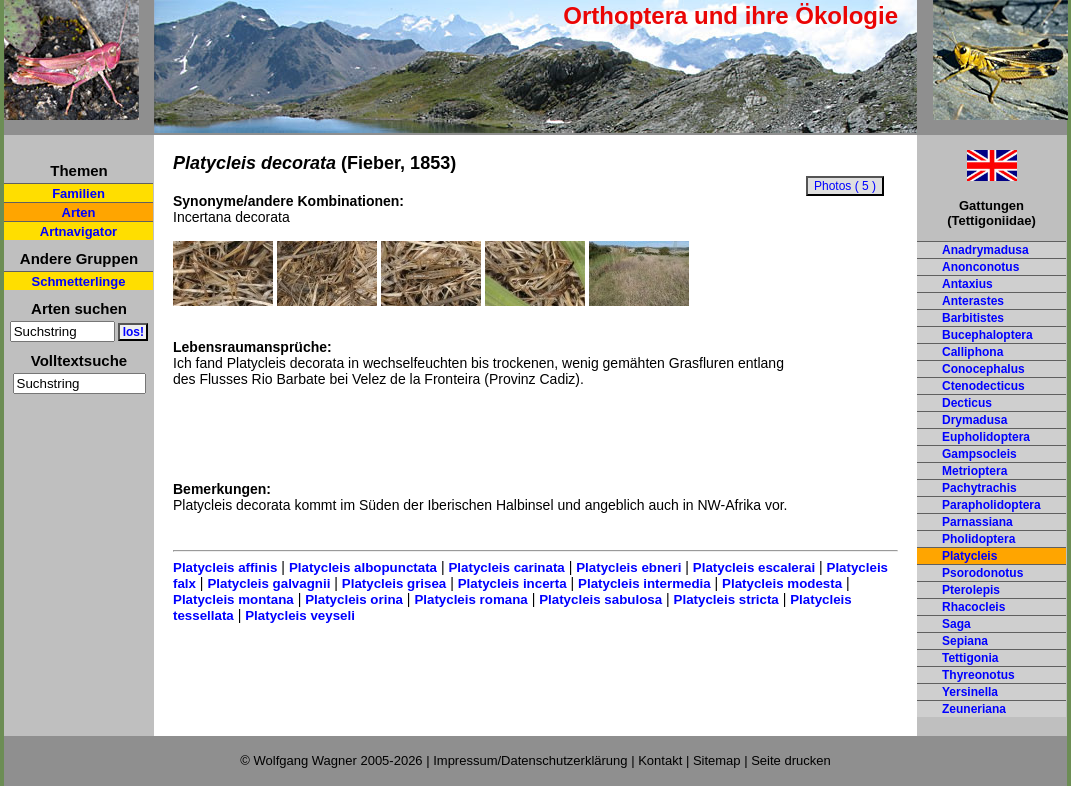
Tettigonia (970, 658)
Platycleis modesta (782, 583)
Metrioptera (974, 471)
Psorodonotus (982, 573)
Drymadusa (974, 420)
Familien (78, 193)
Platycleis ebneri (628, 567)
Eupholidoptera (986, 437)
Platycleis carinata (506, 567)
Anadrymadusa (985, 250)
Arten (79, 212)
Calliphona (972, 352)
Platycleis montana (233, 599)
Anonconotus (980, 267)
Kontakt (660, 760)
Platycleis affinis (225, 567)
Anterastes (973, 301)
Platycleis (969, 556)
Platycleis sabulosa (600, 599)
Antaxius (967, 284)
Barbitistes (973, 318)
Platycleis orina (354, 599)
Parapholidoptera (991, 505)
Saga (956, 624)
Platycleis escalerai (754, 567)
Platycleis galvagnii (268, 583)
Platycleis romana (470, 599)
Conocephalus (983, 369)
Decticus (967, 403)
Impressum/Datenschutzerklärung (530, 760)
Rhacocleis (973, 607)
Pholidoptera (978, 539)
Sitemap (717, 760)
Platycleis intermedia (644, 583)
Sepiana (965, 641)
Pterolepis (971, 590)
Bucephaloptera (987, 335)
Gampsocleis (979, 454)
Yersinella (970, 692)
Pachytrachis (979, 488)
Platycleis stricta (726, 599)
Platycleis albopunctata (363, 567)
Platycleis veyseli (300, 615)
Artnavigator (78, 231)
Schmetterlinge (79, 281)
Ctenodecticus (983, 386)
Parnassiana (977, 522)
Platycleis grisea (394, 583)
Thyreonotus (978, 675)
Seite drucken (791, 760)
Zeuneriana (974, 709)
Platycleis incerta (512, 583)
